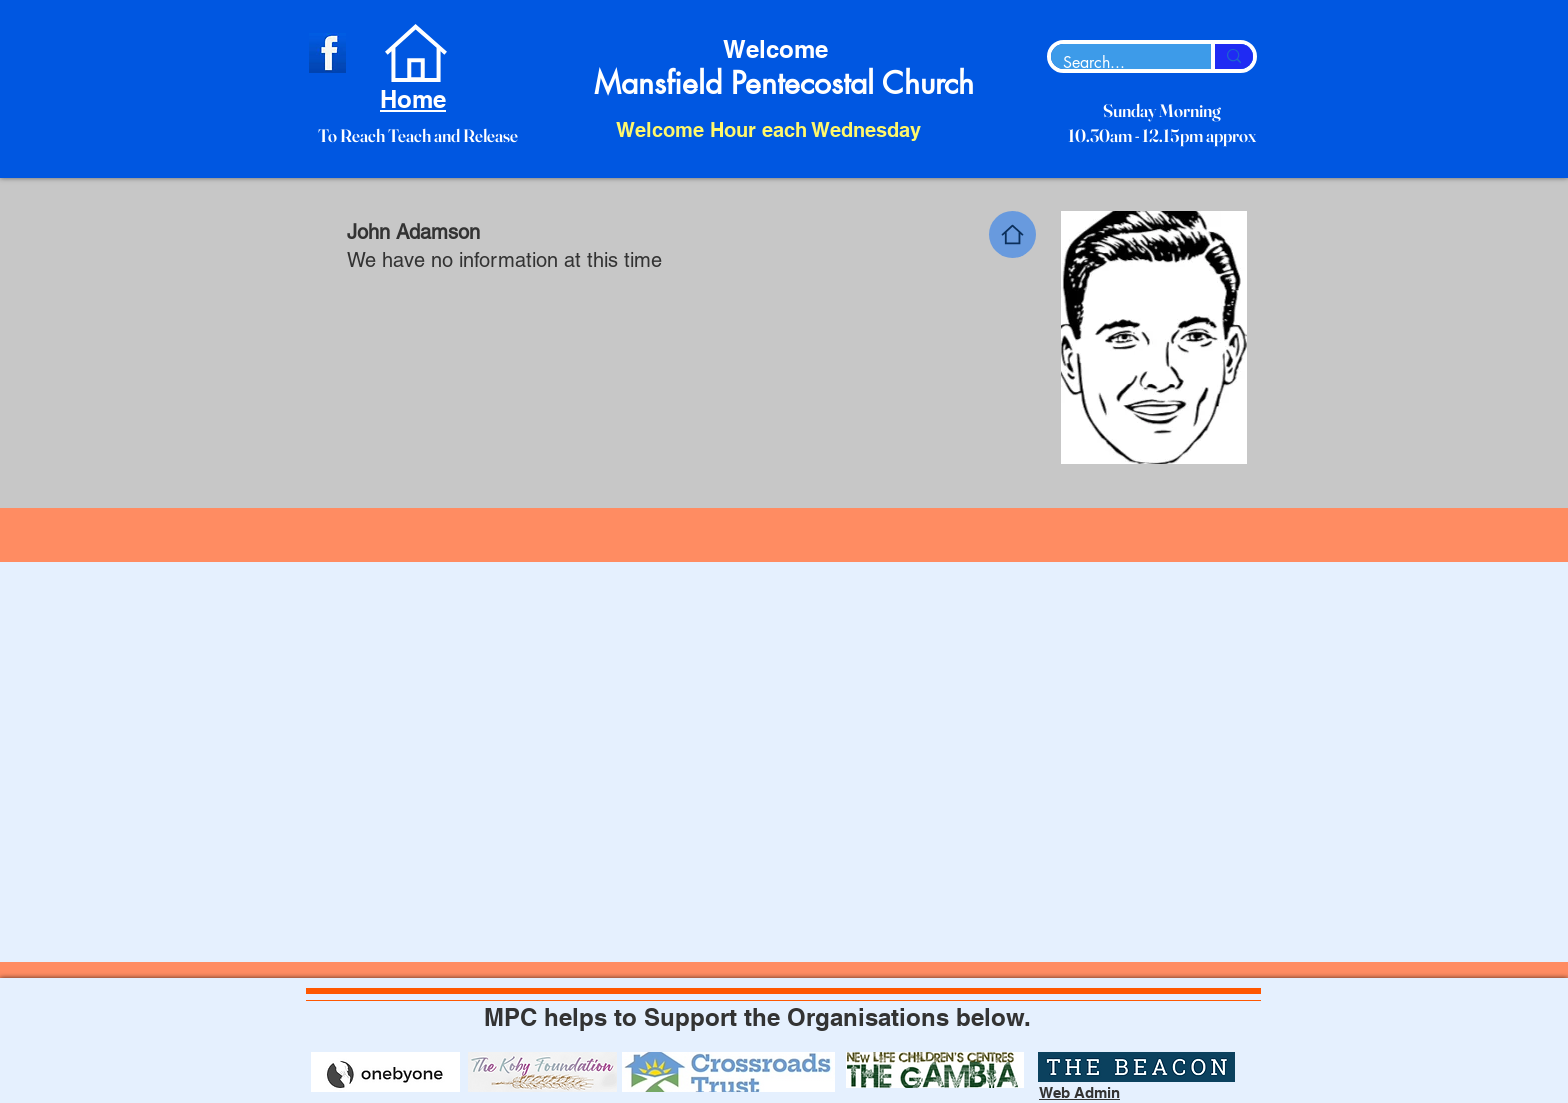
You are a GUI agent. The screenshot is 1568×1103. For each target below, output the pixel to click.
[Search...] (1116, 63)
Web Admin (1079, 1092)
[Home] (1012, 234)
